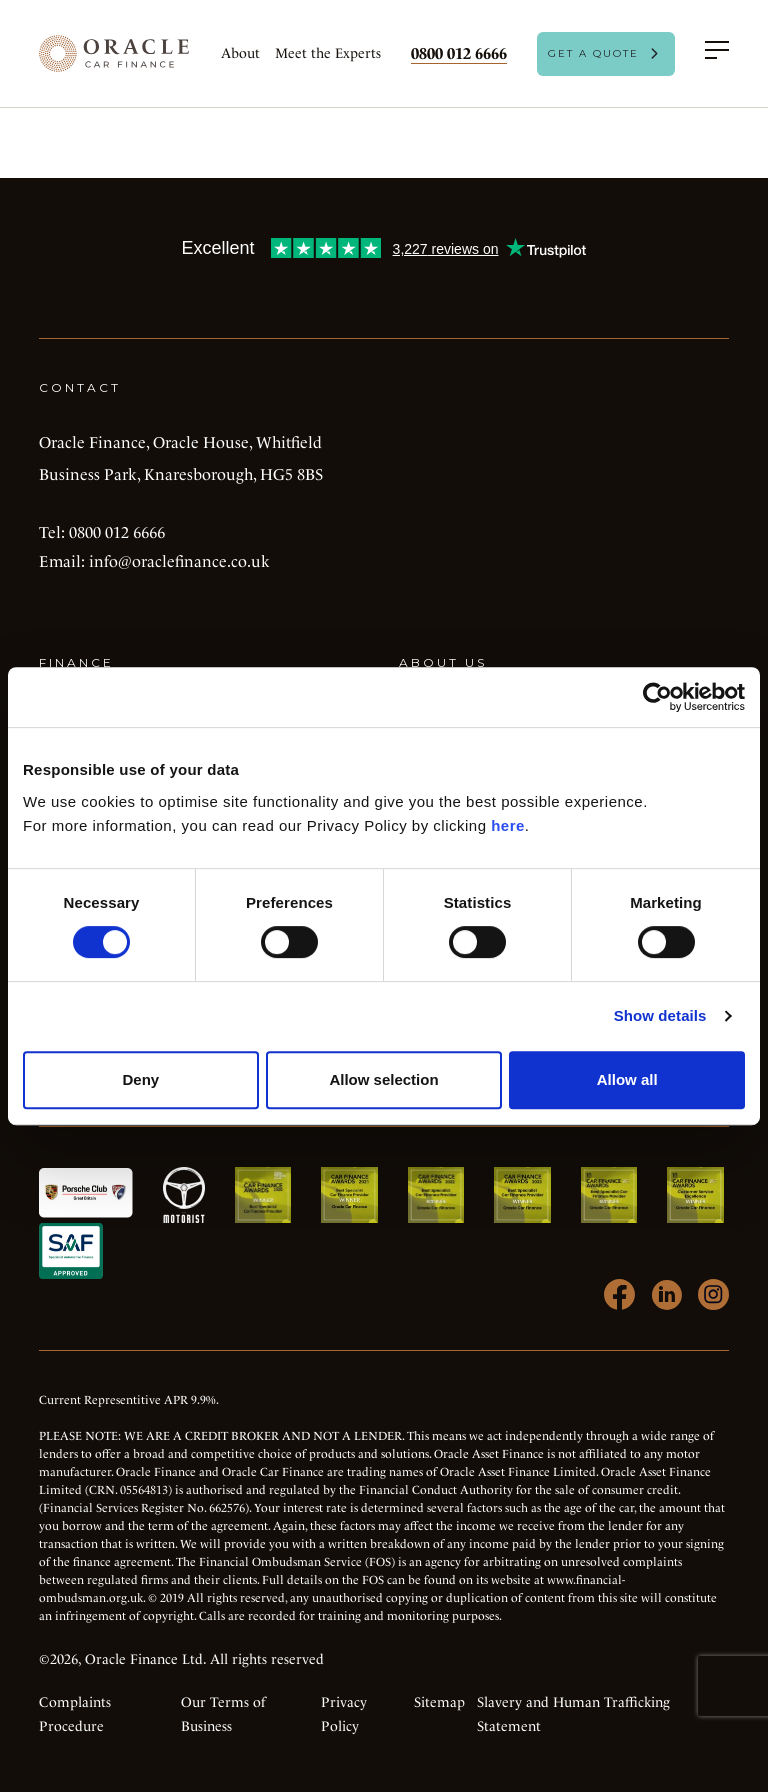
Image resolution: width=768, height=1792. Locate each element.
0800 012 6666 (459, 53)
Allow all (627, 1079)
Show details (660, 1015)
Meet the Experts (328, 53)
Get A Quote (593, 53)
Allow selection (383, 1079)
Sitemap (439, 1702)
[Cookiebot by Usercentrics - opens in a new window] (657, 697)
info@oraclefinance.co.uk (179, 561)
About (240, 53)
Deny (140, 1079)
